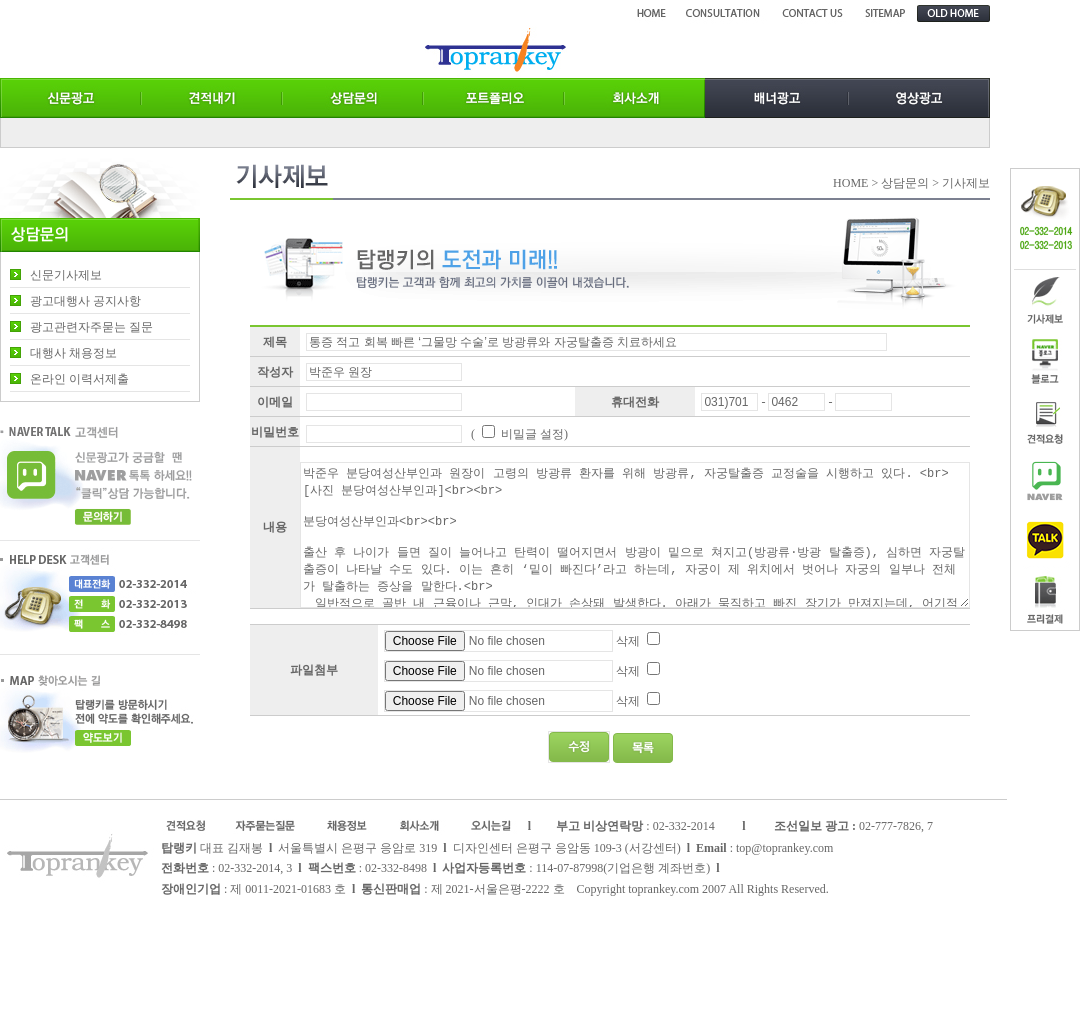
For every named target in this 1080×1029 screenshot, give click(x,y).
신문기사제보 (66, 275)
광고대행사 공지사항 (85, 301)
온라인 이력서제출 (79, 379)
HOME (850, 183)
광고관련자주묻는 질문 (91, 327)
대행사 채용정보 (73, 353)
